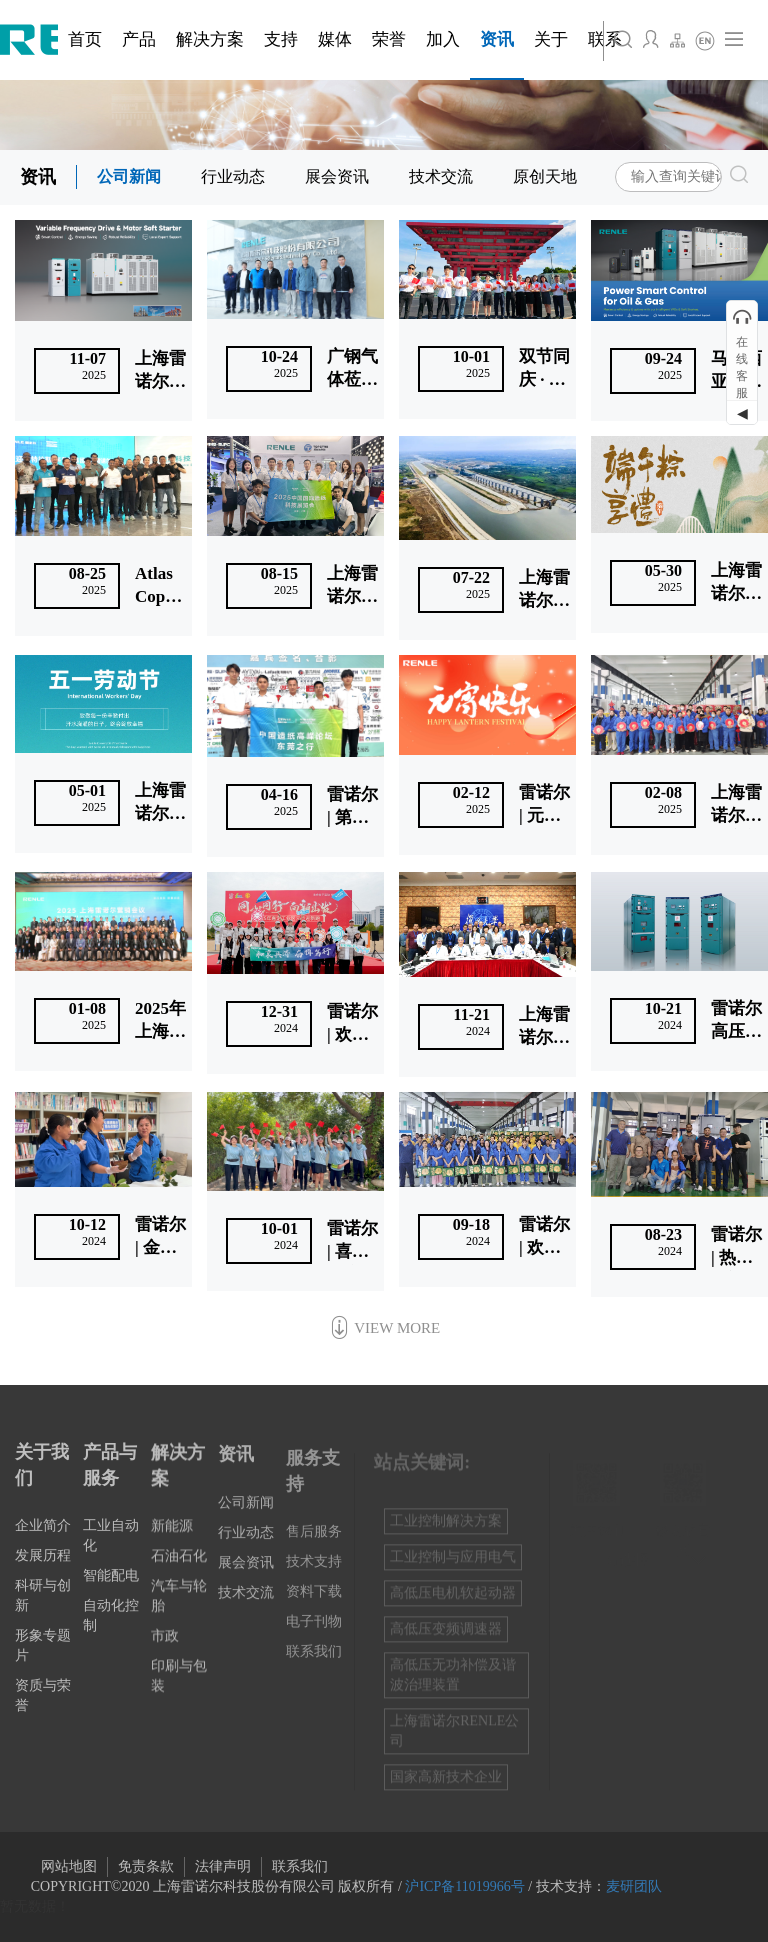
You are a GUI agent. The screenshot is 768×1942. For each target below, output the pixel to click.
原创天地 (545, 176)
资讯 (38, 177)
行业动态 (233, 176)
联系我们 (300, 1866)
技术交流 (441, 176)
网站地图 (69, 1866)
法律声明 (223, 1866)
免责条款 (146, 1866)
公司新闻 (129, 176)
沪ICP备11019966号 (464, 1886)
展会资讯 (337, 176)
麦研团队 (634, 1886)
